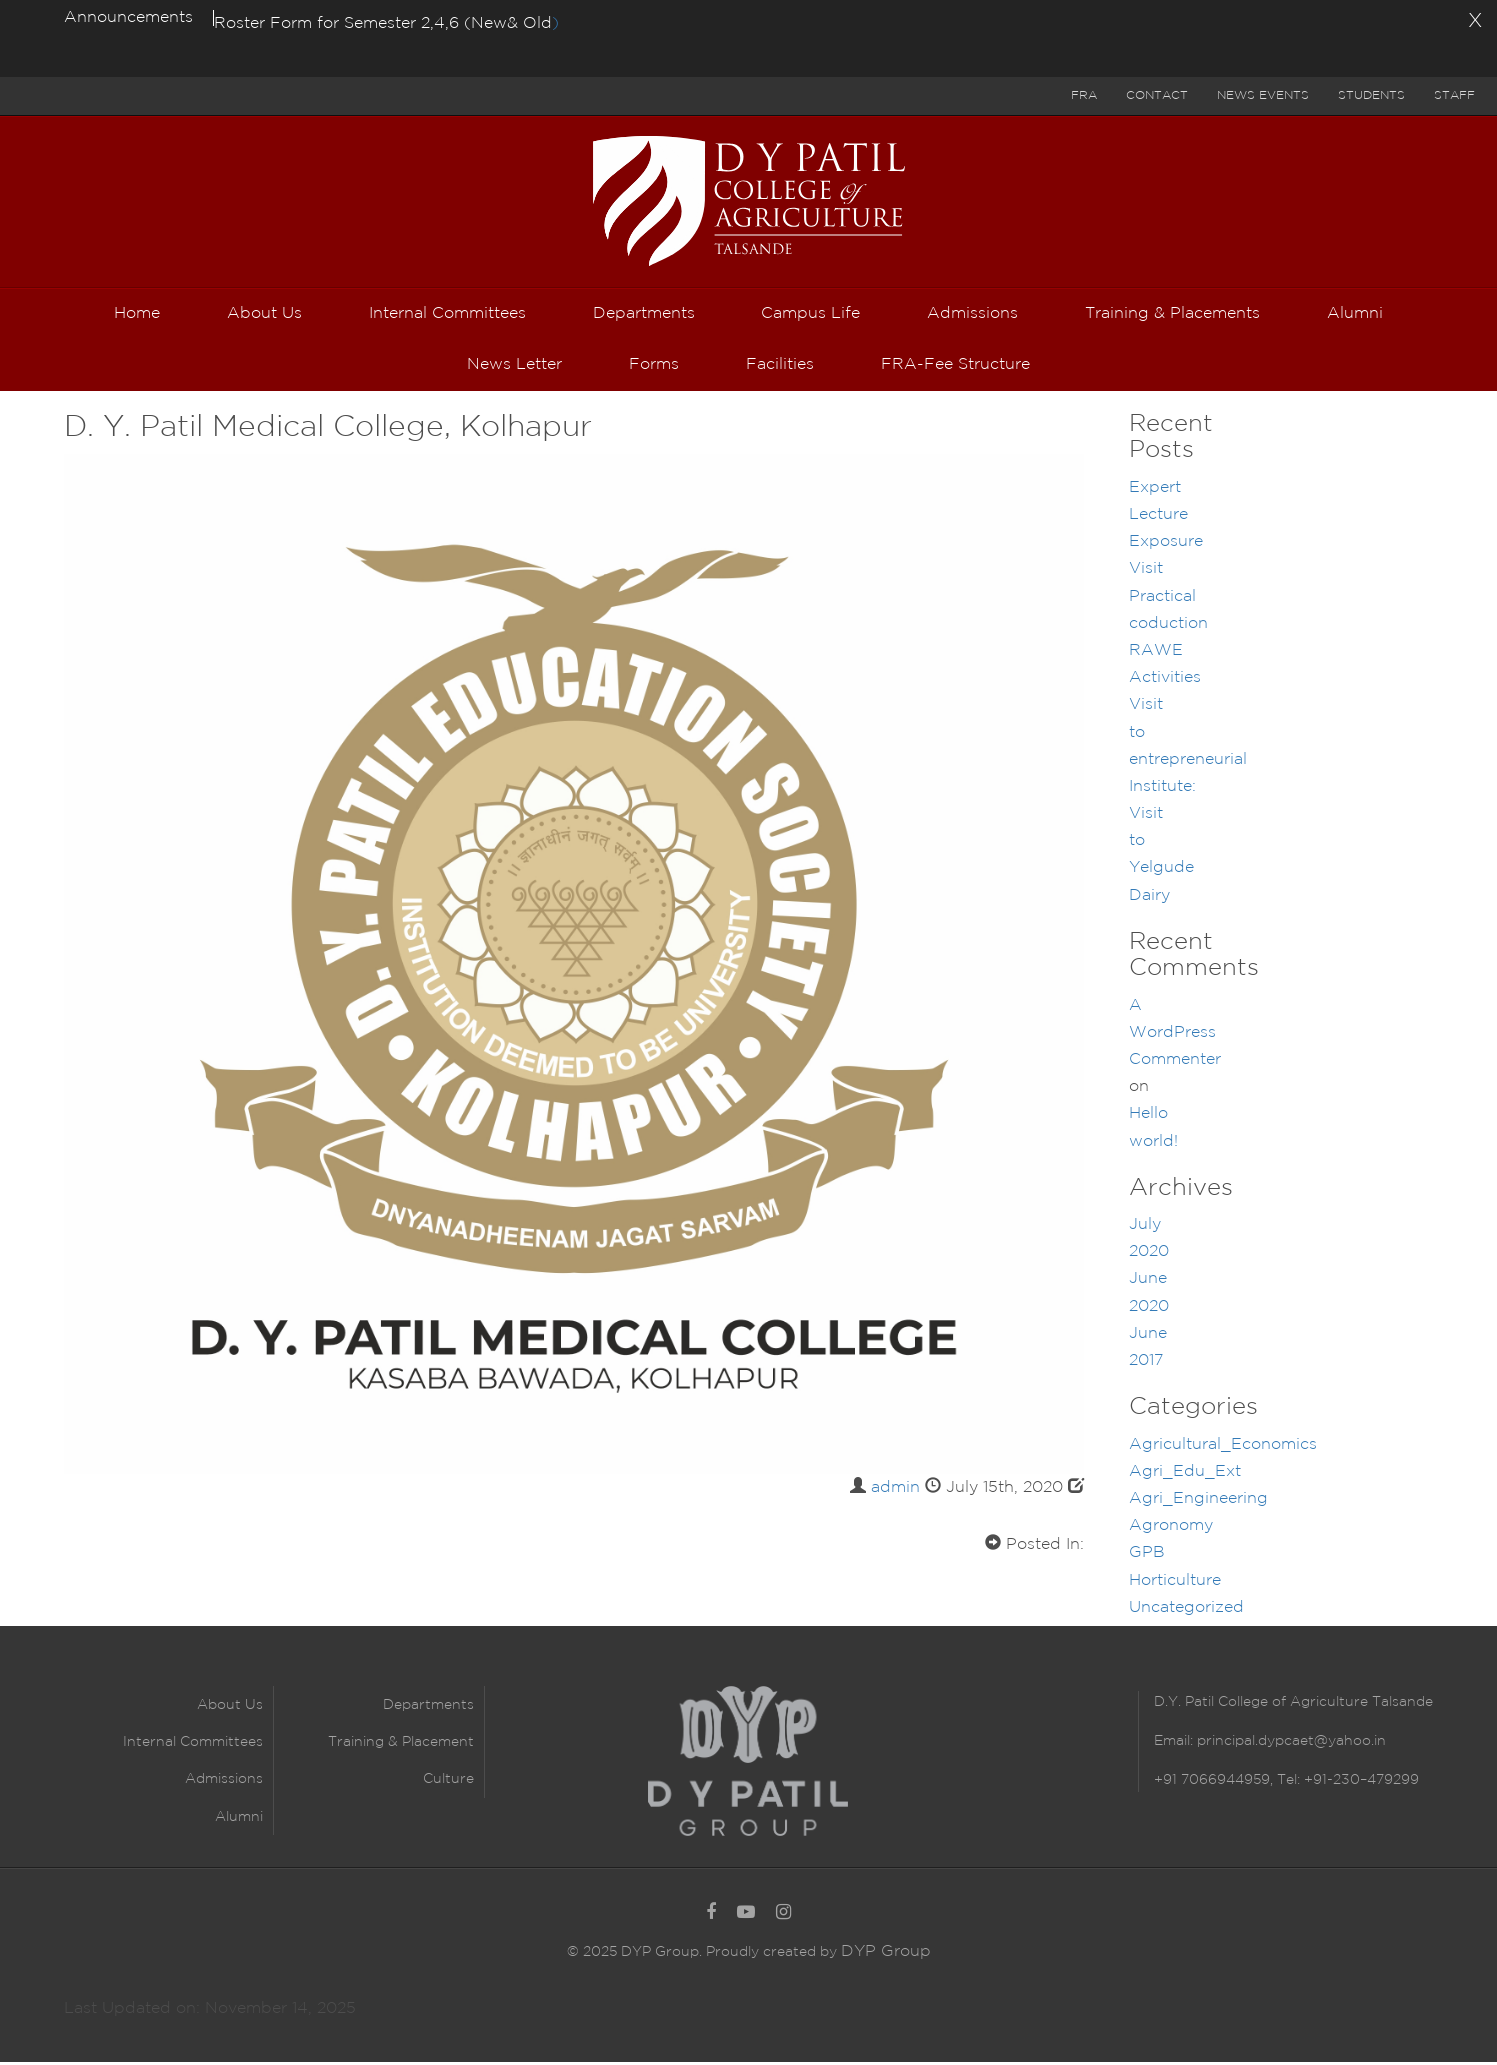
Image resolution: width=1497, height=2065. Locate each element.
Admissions (224, 1782)
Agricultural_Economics (1223, 1447)
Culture (448, 1782)
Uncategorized (1186, 1610)
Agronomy (1171, 1528)
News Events (1263, 95)
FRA (1084, 95)
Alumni (239, 1819)
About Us (230, 1708)
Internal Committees (193, 1745)
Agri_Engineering (1198, 1501)
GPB (1147, 1555)
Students (1371, 95)
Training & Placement (401, 1745)
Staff (1454, 95)
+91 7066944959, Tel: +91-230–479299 (1286, 1782)
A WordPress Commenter (1175, 1035)
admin (895, 1490)
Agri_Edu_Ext (1185, 1474)
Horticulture (1175, 1583)
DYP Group (886, 1953)
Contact (1157, 95)
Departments (428, 1708)
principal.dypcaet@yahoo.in (1289, 1744)
